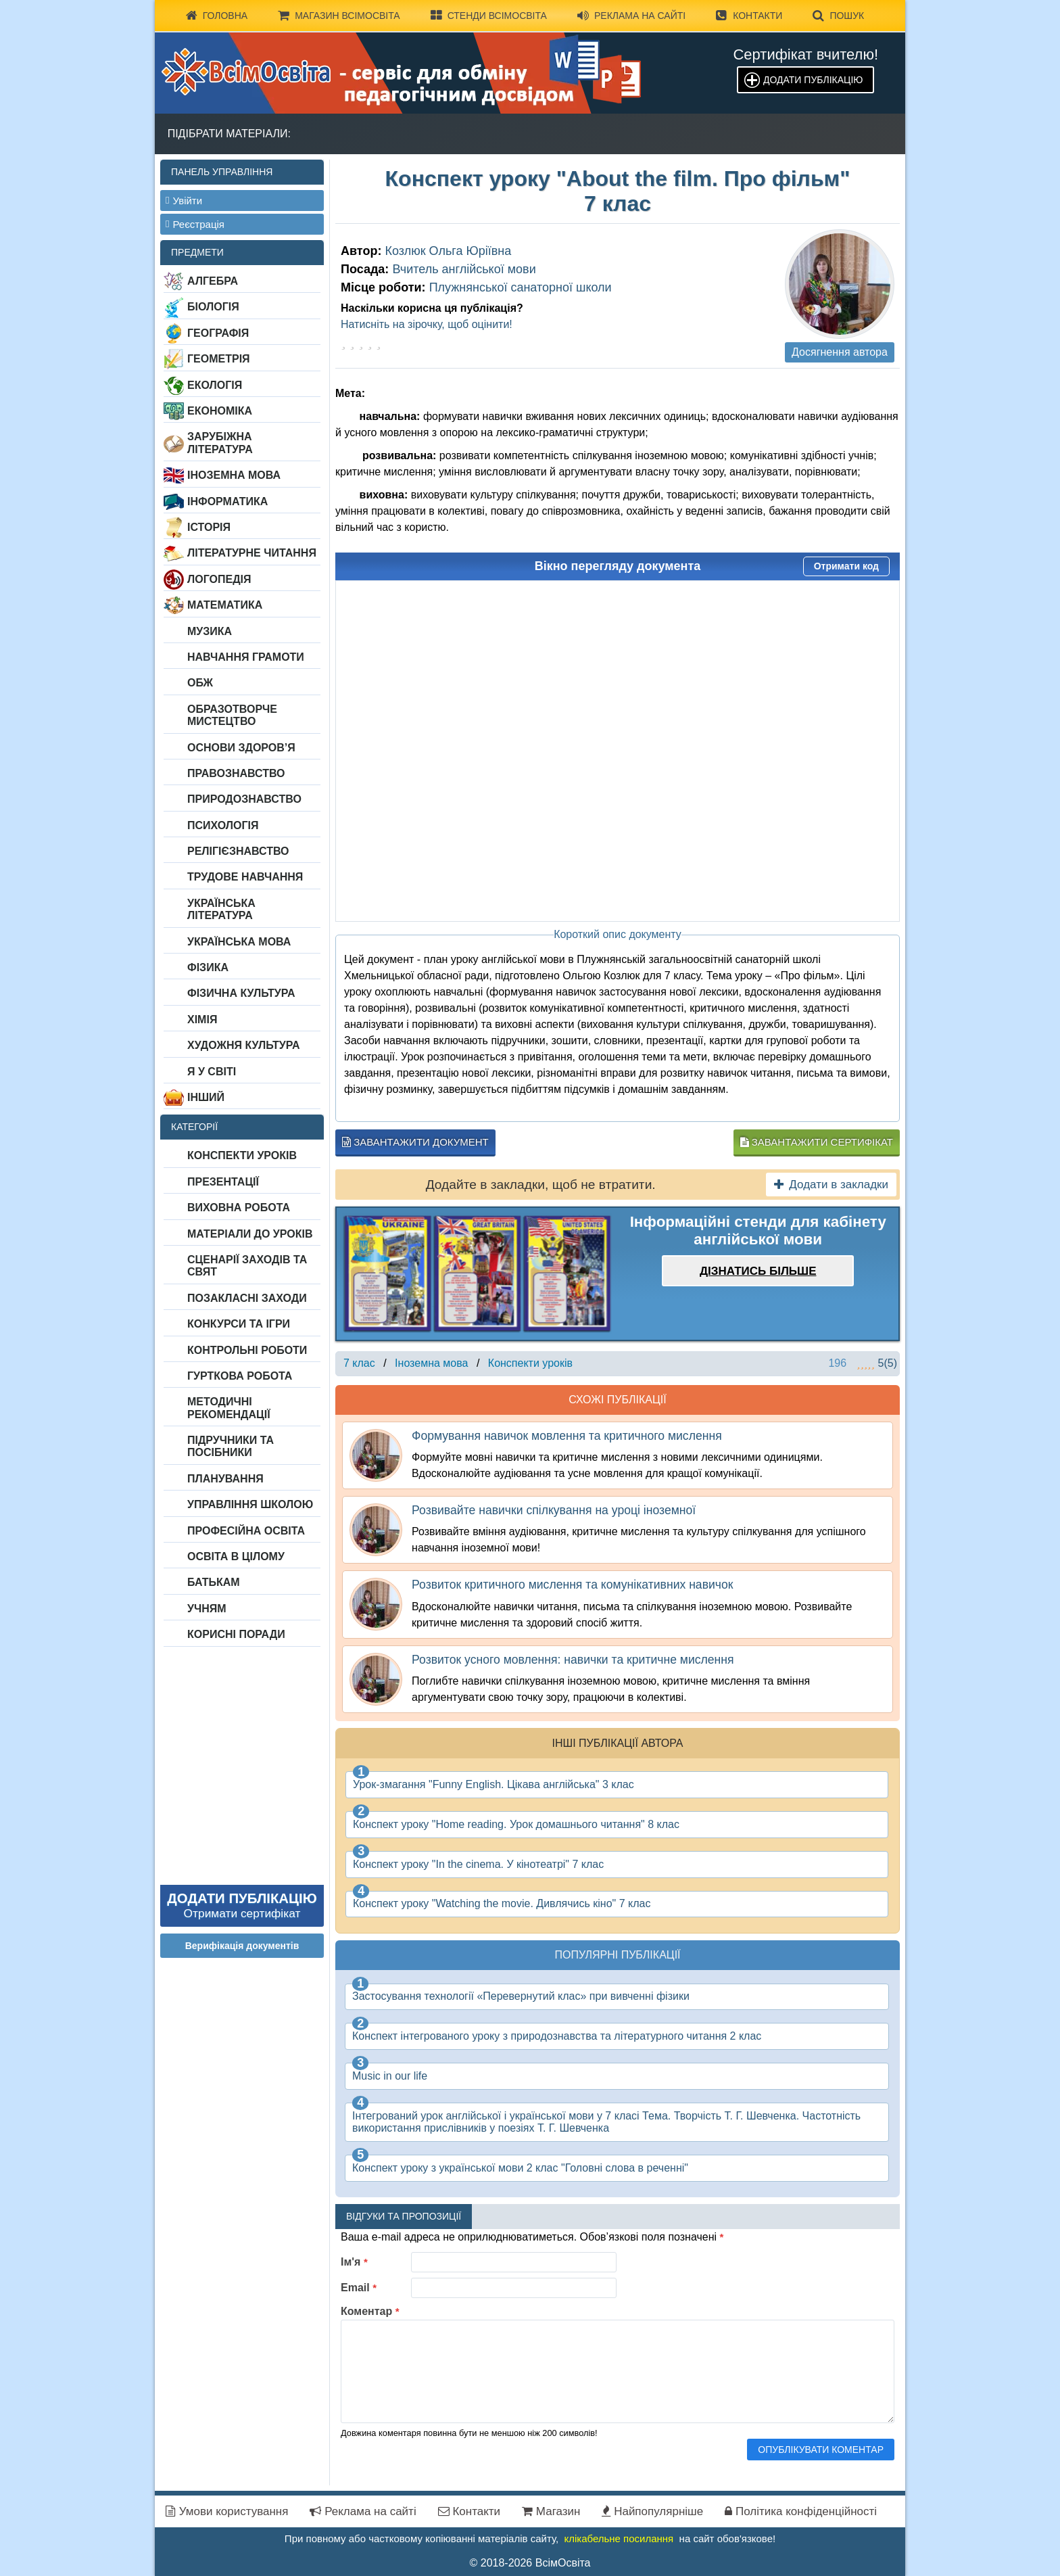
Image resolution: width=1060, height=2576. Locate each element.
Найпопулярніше (652, 2511)
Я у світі (211, 1071)
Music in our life (389, 2076)
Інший (205, 1097)
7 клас (359, 1363)
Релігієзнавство (238, 851)
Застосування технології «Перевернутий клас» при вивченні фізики (521, 1996)
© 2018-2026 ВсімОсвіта (530, 2563)
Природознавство (244, 799)
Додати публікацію (813, 79)
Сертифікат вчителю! (805, 54)
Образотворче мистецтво (232, 715)
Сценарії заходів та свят (247, 1266)
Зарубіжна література (220, 442)
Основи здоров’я (241, 747)
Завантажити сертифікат (816, 1142)
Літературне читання (251, 553)
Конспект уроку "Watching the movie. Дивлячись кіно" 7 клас (501, 1903)
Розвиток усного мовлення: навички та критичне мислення (573, 1659)
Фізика (207, 967)
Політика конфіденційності (801, 2511)
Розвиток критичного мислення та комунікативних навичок (572, 1584)
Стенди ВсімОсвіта (489, 15)
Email (359, 2287)
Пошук (838, 15)
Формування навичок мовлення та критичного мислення (567, 1436)
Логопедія (219, 579)
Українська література (221, 909)
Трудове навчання (245, 877)
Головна (216, 15)
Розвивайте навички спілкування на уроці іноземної (554, 1510)
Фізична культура (241, 993)
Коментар (370, 2311)
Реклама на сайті (631, 15)
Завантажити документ (415, 1142)
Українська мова (239, 941)
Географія (218, 333)
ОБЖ (200, 682)
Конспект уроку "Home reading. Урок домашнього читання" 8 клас (516, 1824)
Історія (209, 527)
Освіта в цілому (236, 1556)
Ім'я (354, 2262)
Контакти (749, 15)
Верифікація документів (242, 1945)
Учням (206, 1608)
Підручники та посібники (230, 1446)
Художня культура (243, 1045)
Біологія (213, 306)
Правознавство (236, 773)
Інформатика (227, 501)
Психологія (223, 825)
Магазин (551, 2511)
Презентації (223, 1182)
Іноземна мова (234, 475)
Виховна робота (238, 1207)
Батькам (213, 1582)
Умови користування (227, 2511)
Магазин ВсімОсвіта (339, 15)
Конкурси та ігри (238, 1324)
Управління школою (250, 1504)
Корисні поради (236, 1634)
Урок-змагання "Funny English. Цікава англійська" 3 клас (493, 1784)
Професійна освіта (246, 1531)
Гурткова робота (239, 1376)
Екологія (214, 385)
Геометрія (218, 359)
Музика (209, 631)
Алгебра (212, 281)
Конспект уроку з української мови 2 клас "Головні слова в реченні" (520, 2168)
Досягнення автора (840, 352)
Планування (225, 1478)
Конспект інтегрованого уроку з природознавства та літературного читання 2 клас (556, 2036)
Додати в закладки (831, 1184)
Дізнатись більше (758, 1271)
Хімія (202, 1019)
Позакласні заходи (247, 1298)
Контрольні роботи (247, 1350)
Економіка (219, 411)
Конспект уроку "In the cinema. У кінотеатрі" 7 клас (478, 1864)
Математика (224, 605)
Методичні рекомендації (228, 1408)
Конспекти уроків (242, 1155)
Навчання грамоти (245, 657)
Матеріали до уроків (249, 1234)
